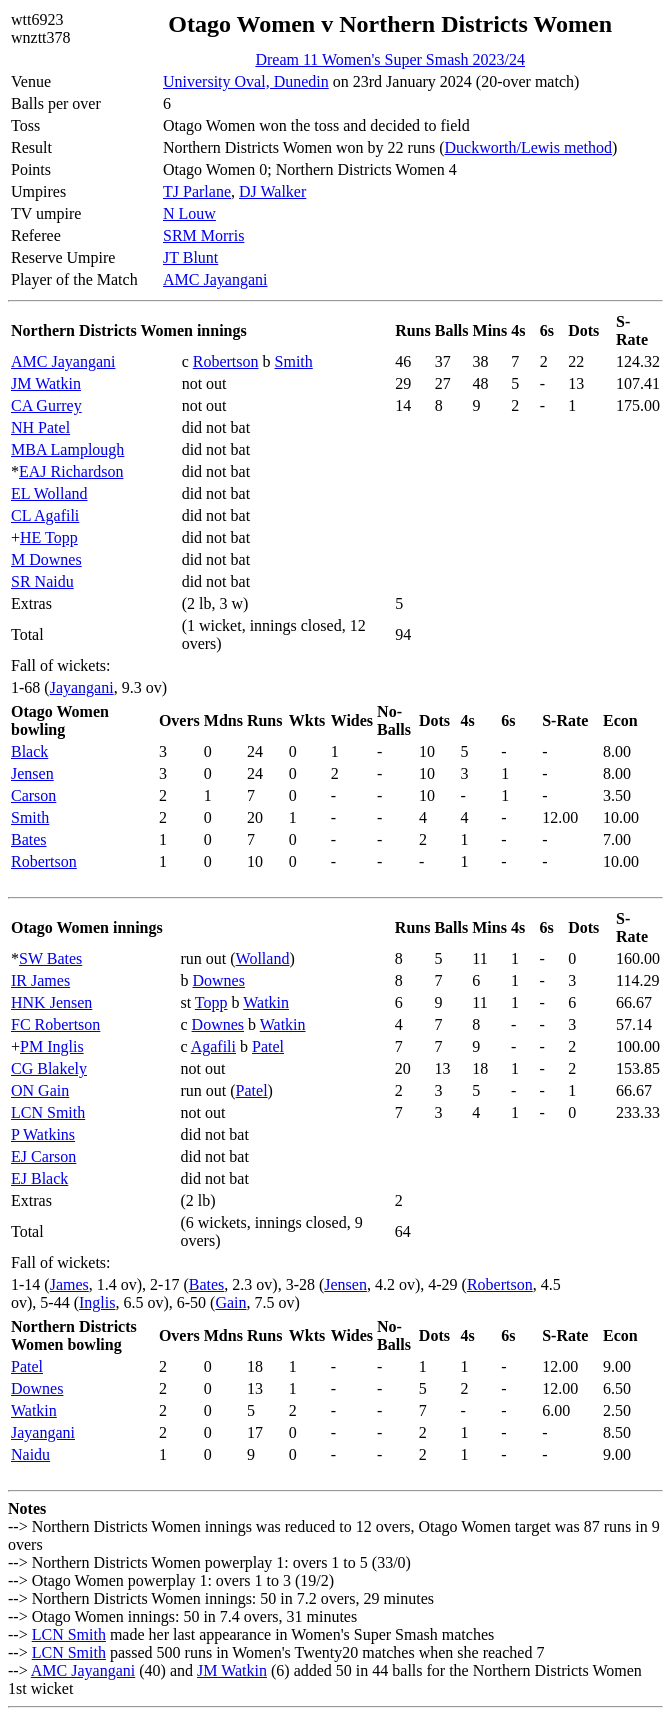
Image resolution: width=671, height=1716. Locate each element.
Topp (211, 1002)
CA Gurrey (46, 405)
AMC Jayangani (215, 279)
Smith (294, 361)
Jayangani (82, 687)
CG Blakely (49, 1068)
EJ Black (39, 1178)
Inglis (97, 1302)
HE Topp (49, 537)
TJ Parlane (197, 191)
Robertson (226, 361)
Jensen (32, 773)
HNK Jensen (51, 1002)
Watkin (266, 1002)
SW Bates (50, 958)
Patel (268, 1046)
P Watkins (43, 1134)
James (69, 1284)
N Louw (189, 213)
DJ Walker (272, 191)
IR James (40, 980)
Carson (33, 795)
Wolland (263, 958)
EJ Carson (43, 1156)
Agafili (213, 1046)
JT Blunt (190, 257)
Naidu (30, 1454)
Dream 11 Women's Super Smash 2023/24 (390, 59)
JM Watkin (46, 383)
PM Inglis (52, 1046)
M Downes (46, 559)
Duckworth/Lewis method (529, 147)
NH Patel (40, 427)
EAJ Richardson (71, 471)
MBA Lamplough (67, 449)
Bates (29, 839)
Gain (230, 1302)
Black (29, 751)
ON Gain (40, 1090)
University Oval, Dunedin (246, 81)
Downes (218, 980)
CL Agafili (45, 515)
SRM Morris (203, 235)
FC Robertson (55, 1024)
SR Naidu (42, 581)
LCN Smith (48, 1112)
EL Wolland (49, 493)
